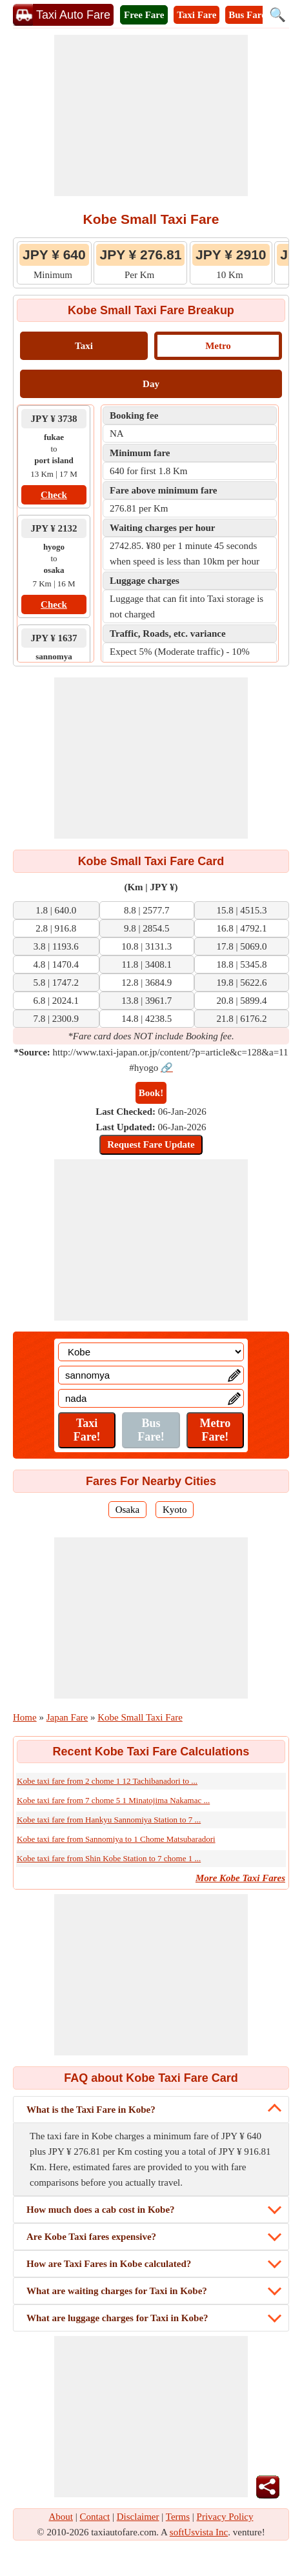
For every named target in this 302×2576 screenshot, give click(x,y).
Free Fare (144, 15)
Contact (95, 2516)
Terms (178, 2516)
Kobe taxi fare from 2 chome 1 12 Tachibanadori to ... (107, 1781)
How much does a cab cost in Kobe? (100, 2209)
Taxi (84, 346)
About (61, 2516)
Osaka (128, 1509)
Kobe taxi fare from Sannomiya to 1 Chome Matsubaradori (116, 1839)
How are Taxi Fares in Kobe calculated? (108, 2264)
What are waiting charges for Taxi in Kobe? (116, 2291)
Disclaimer (138, 2516)
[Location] (151, 1352)
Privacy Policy (225, 2516)
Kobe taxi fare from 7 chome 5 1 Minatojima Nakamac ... (113, 1800)
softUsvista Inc (199, 2532)
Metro (218, 346)
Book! (151, 1093)
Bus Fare (247, 15)
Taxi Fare (196, 15)
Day (151, 384)
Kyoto (175, 1509)
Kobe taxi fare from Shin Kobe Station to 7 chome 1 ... (109, 1858)
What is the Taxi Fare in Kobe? (91, 2109)
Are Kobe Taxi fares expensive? (91, 2237)
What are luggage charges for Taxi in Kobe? (117, 2318)
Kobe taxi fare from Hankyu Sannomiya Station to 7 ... (109, 1819)
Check (54, 495)
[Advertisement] (151, 115)
